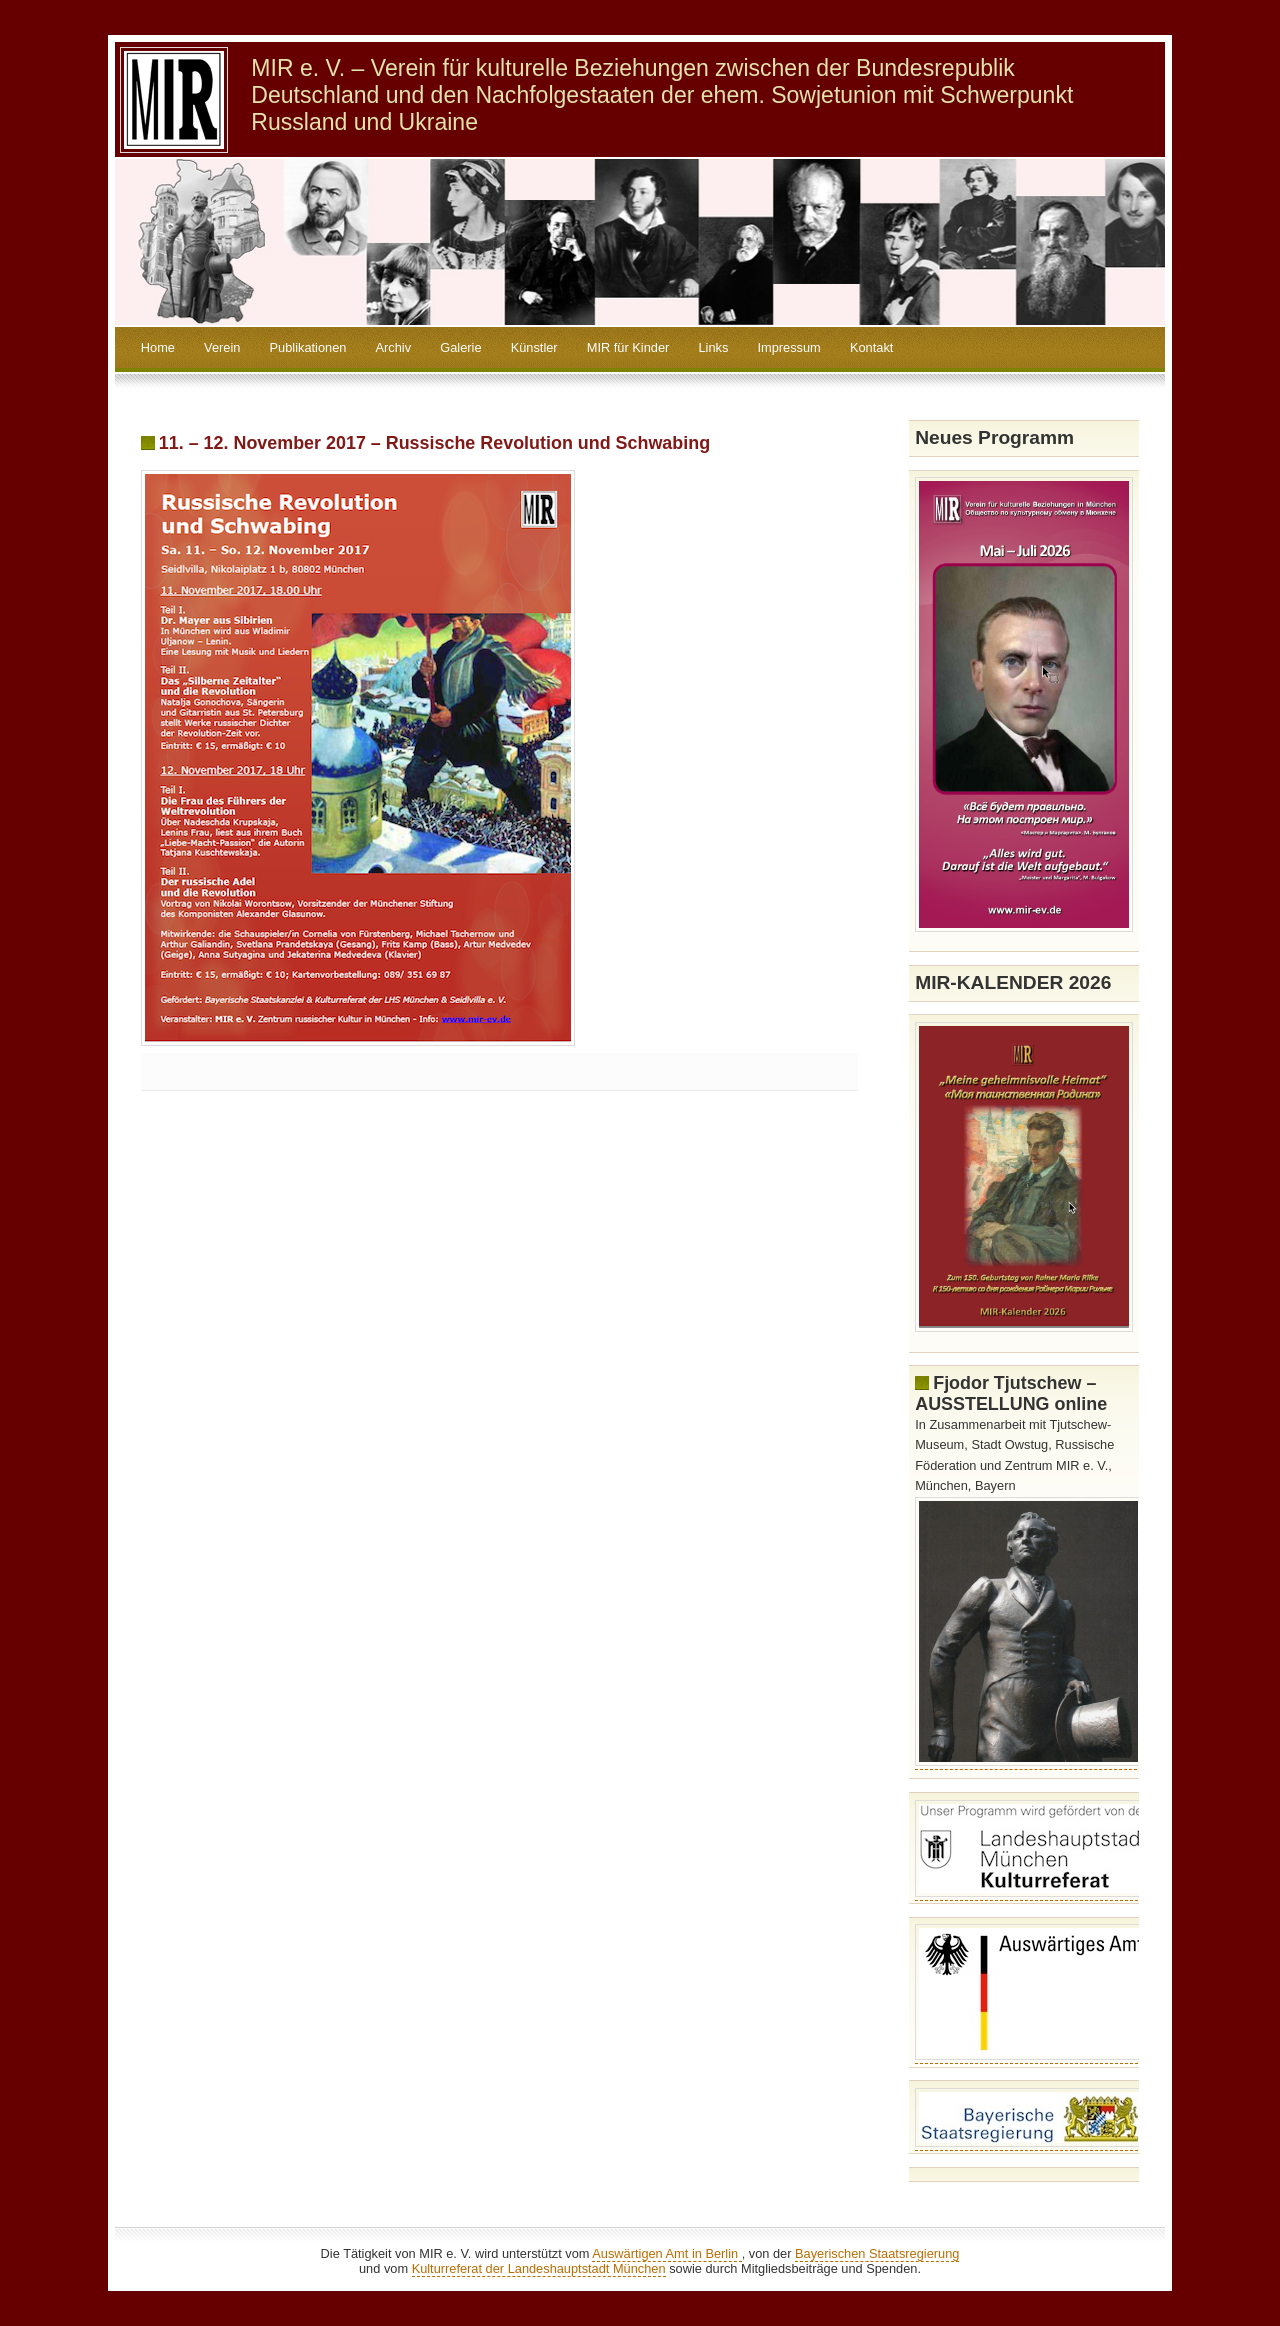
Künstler (534, 347)
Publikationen (308, 347)
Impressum (788, 347)
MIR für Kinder (628, 347)
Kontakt (871, 347)
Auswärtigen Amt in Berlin (666, 2253)
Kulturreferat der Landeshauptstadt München (539, 2268)
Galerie (460, 347)
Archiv (394, 347)
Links (713, 347)
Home (158, 347)
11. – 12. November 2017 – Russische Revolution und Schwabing (434, 443)
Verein (222, 347)
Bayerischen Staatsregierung (877, 2253)
